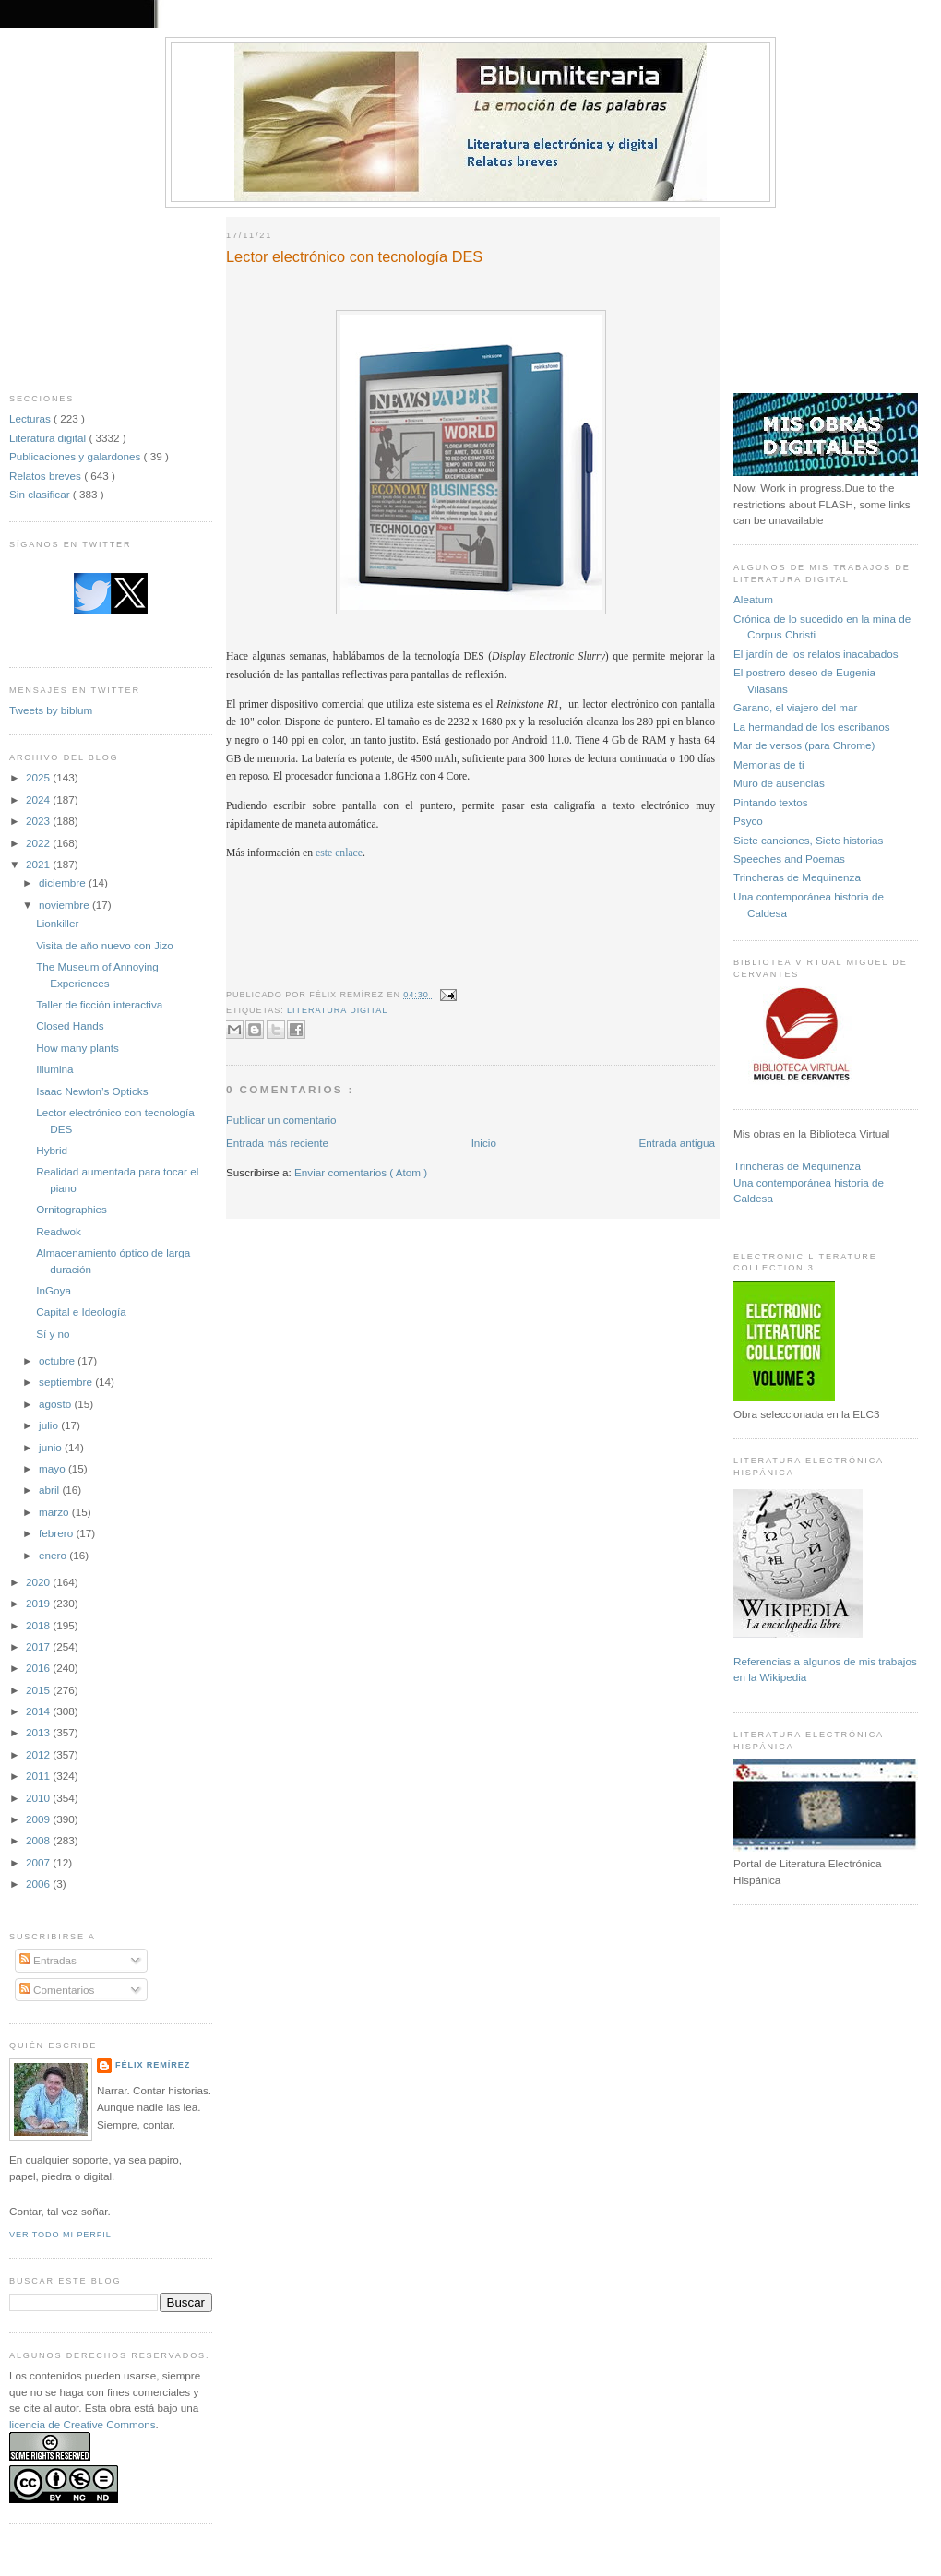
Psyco (748, 821)
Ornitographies (71, 1209)
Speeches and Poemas (789, 859)
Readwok (58, 1231)
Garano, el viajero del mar (795, 707)
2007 (39, 1862)
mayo (53, 1468)
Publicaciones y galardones (76, 456)
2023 (39, 821)
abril (50, 1490)
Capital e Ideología (80, 1312)
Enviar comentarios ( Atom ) (360, 1172)
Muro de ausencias (779, 783)
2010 (39, 1798)
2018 (39, 1625)
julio (50, 1425)
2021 (39, 864)
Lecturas (31, 418)
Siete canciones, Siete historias (808, 840)
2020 (39, 1582)
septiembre (67, 1382)
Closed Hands (69, 1026)
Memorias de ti (768, 764)
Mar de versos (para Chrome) (804, 745)
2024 (39, 799)
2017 (39, 1646)
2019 (39, 1603)
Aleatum (753, 599)
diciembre (64, 882)
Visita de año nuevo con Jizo (104, 945)
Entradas (48, 1960)
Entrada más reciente (277, 1143)
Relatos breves (46, 476)
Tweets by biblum (50, 710)
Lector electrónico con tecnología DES (354, 256)
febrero (57, 1533)
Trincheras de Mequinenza (797, 877)
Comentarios (57, 1990)
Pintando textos (770, 802)
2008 (39, 1840)
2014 (39, 1711)
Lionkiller (57, 923)
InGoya (53, 1290)
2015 (39, 1690)
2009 (39, 1819)
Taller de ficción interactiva (99, 1004)
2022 (39, 843)
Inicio (483, 1143)
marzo (55, 1512)
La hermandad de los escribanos (811, 727)
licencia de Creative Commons (82, 2424)
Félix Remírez (152, 2064)
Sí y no (52, 1334)
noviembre (65, 905)
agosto (56, 1404)
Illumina (54, 1069)
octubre (58, 1360)
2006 (39, 1884)
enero (54, 1555)
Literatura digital (49, 438)
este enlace (339, 853)
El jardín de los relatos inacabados (816, 654)
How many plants (77, 1048)
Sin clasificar (41, 494)
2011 (39, 1776)
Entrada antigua (676, 1143)
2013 (39, 1732)
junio (52, 1447)
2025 (39, 777)
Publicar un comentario (281, 1120)
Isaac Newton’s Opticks (92, 1091)
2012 (39, 1754)
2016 (39, 1668)
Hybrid (51, 1150)
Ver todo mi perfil (60, 2234)
